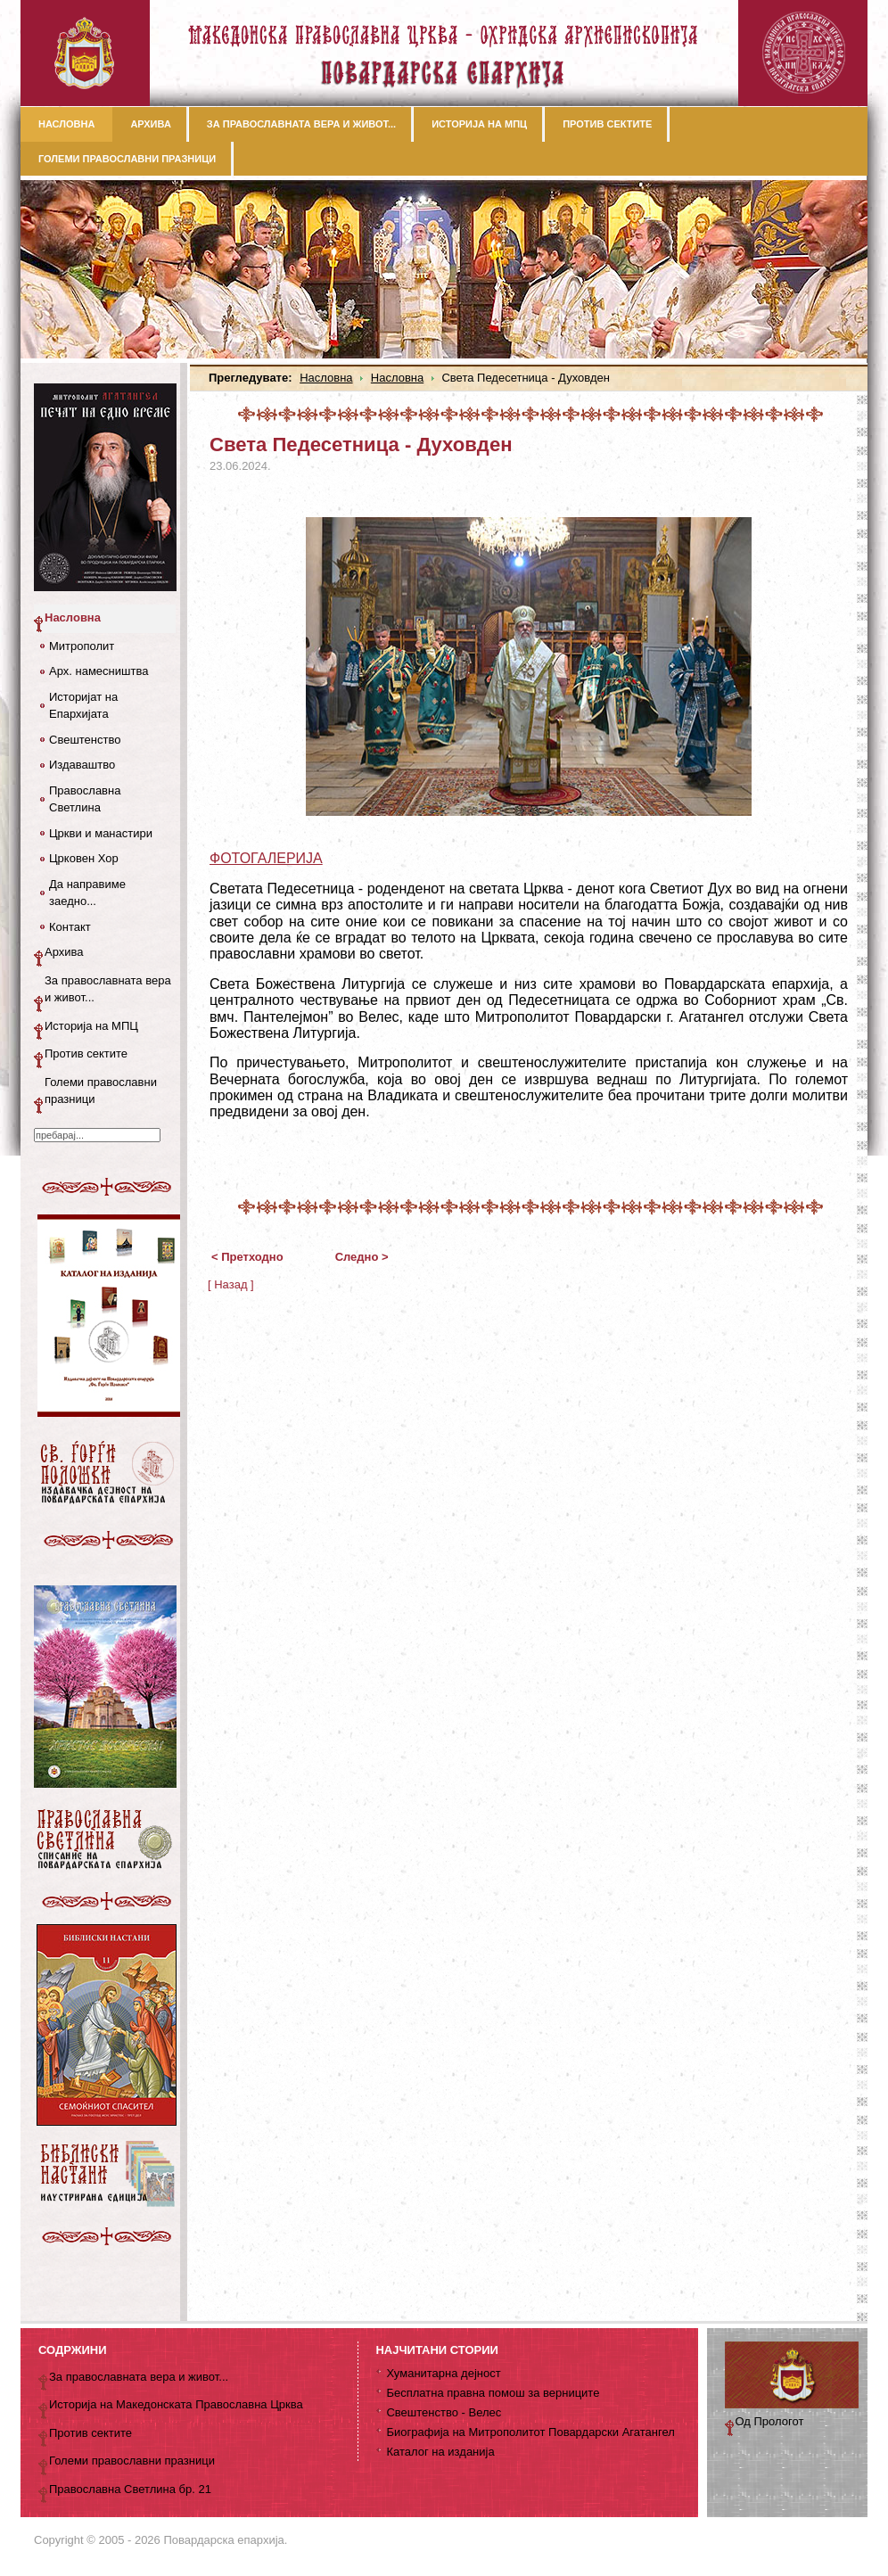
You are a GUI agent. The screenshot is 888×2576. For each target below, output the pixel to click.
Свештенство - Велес (443, 2412)
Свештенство (84, 739)
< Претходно (247, 1256)
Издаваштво (82, 764)
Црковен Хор (84, 858)
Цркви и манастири (100, 833)
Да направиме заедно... (87, 893)
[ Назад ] (231, 1284)
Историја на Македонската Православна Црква (176, 2404)
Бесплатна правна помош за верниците (492, 2392)
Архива (64, 952)
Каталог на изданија (440, 2451)
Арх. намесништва (98, 671)
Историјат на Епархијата (83, 705)
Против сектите (86, 1053)
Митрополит (81, 646)
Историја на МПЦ (91, 1026)
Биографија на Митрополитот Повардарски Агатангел (530, 2432)
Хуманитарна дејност (443, 2373)
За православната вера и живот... (108, 989)
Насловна (326, 377)
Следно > (362, 1256)
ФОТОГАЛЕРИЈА (266, 858)
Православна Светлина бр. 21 (130, 2489)
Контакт (70, 927)
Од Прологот (770, 2421)
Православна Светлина (84, 799)
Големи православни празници (101, 1091)
